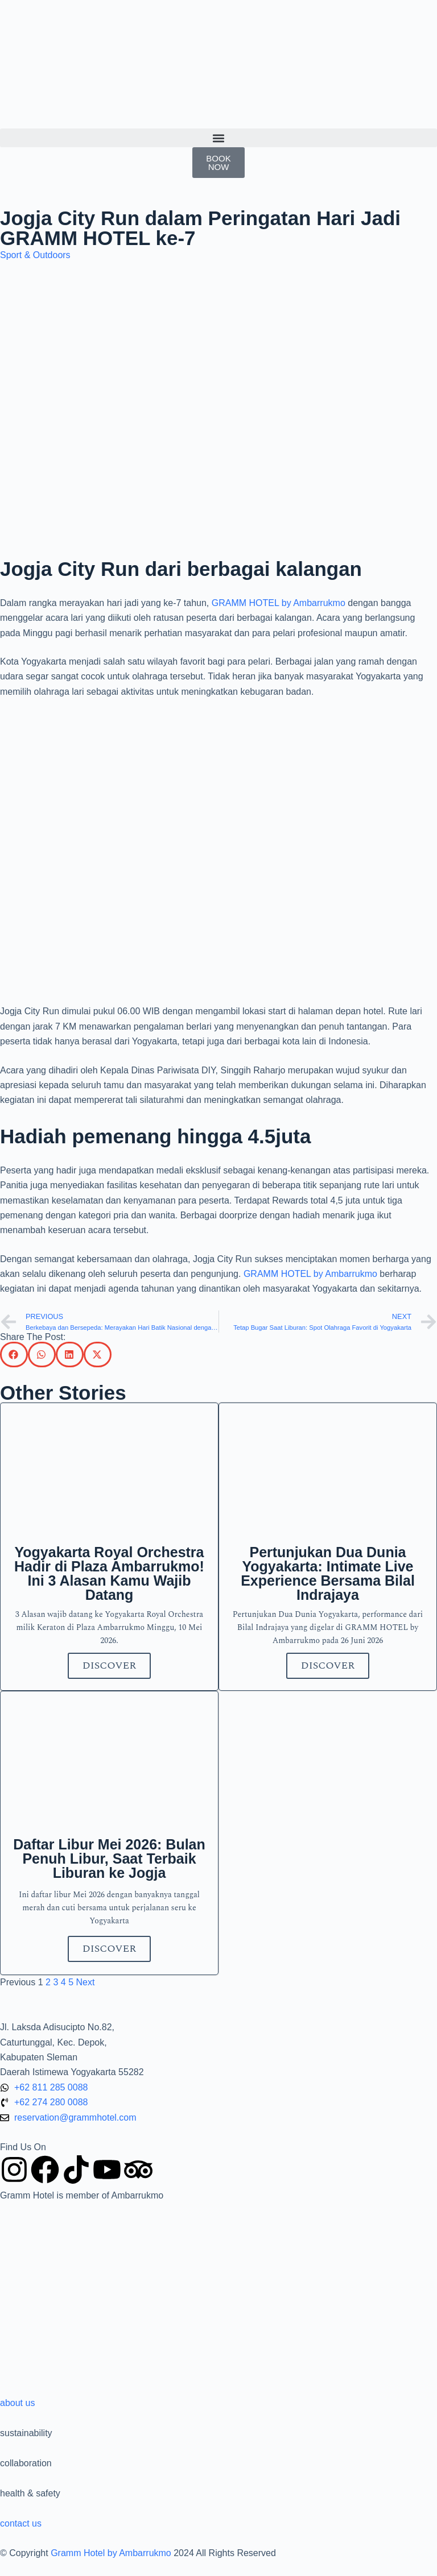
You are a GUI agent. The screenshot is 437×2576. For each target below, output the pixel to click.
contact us (21, 2523)
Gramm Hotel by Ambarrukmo (111, 2553)
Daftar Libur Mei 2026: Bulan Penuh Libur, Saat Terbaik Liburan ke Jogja (109, 1858)
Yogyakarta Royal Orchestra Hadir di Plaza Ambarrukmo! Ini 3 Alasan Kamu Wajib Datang (109, 1573)
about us (17, 2403)
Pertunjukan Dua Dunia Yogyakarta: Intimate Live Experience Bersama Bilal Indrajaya (328, 1573)
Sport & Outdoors (35, 255)
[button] (218, 137)
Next (85, 1982)
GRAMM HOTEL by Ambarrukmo (278, 603)
